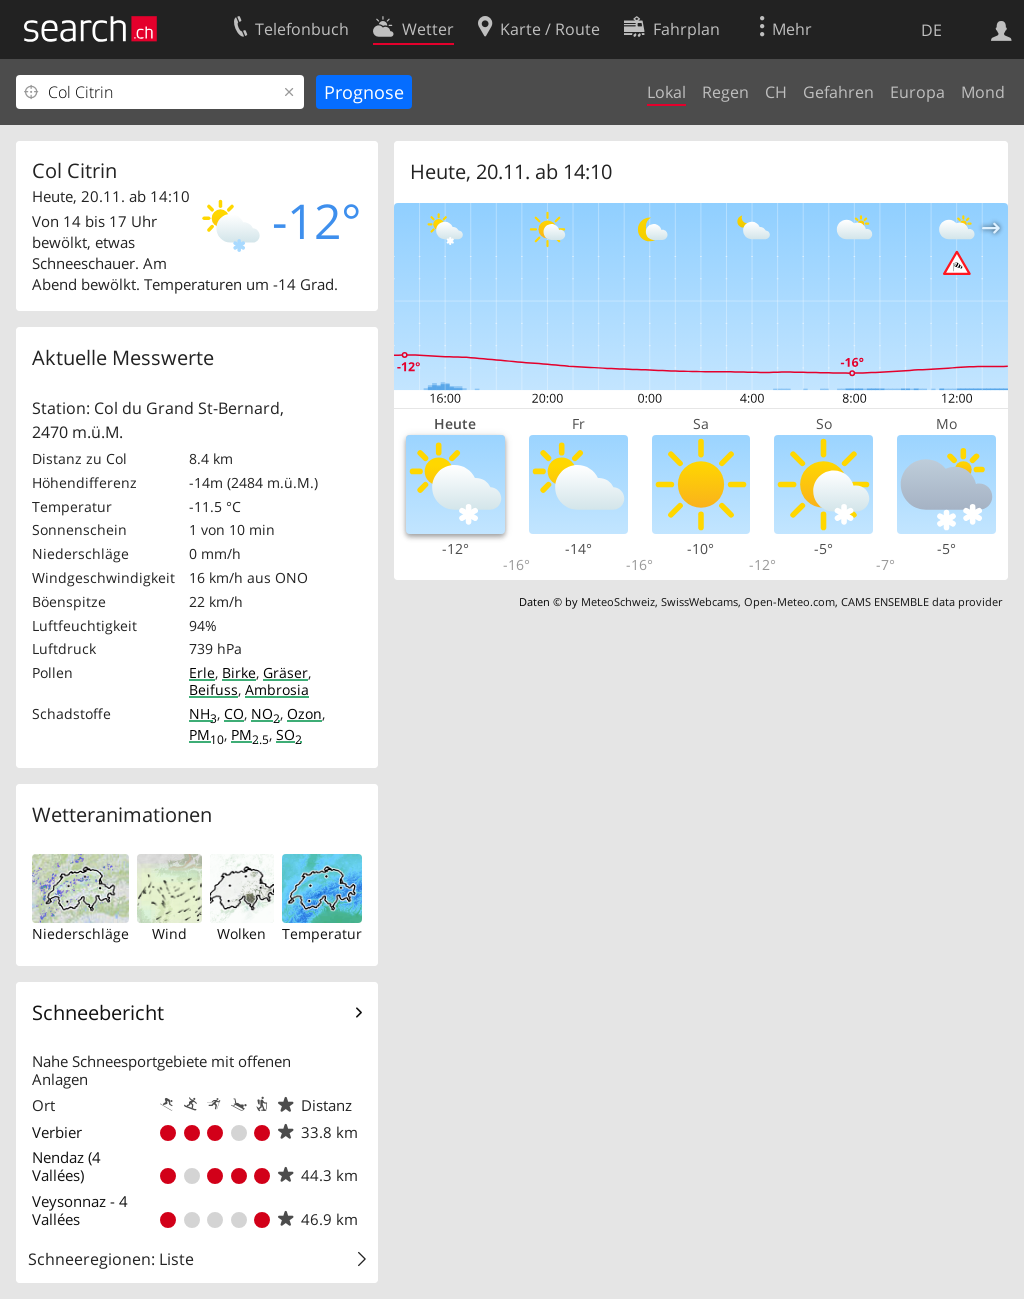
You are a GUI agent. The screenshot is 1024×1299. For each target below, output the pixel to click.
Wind (169, 933)
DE (931, 30)
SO (289, 734)
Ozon (304, 713)
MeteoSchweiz (618, 601)
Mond (983, 92)
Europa (917, 92)
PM (206, 734)
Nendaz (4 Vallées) (66, 1166)
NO (265, 713)
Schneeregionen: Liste (111, 1259)
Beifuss (213, 689)
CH (776, 92)
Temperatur (322, 933)
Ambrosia (277, 689)
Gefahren (838, 92)
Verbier (57, 1132)
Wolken (241, 933)
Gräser (285, 672)
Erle (202, 672)
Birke (239, 672)
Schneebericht (98, 1012)
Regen (725, 92)
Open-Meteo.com (789, 601)
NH (203, 713)
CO (234, 713)
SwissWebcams (699, 601)
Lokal (666, 92)
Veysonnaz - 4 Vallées (80, 1210)
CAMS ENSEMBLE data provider (921, 601)
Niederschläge (80, 933)
